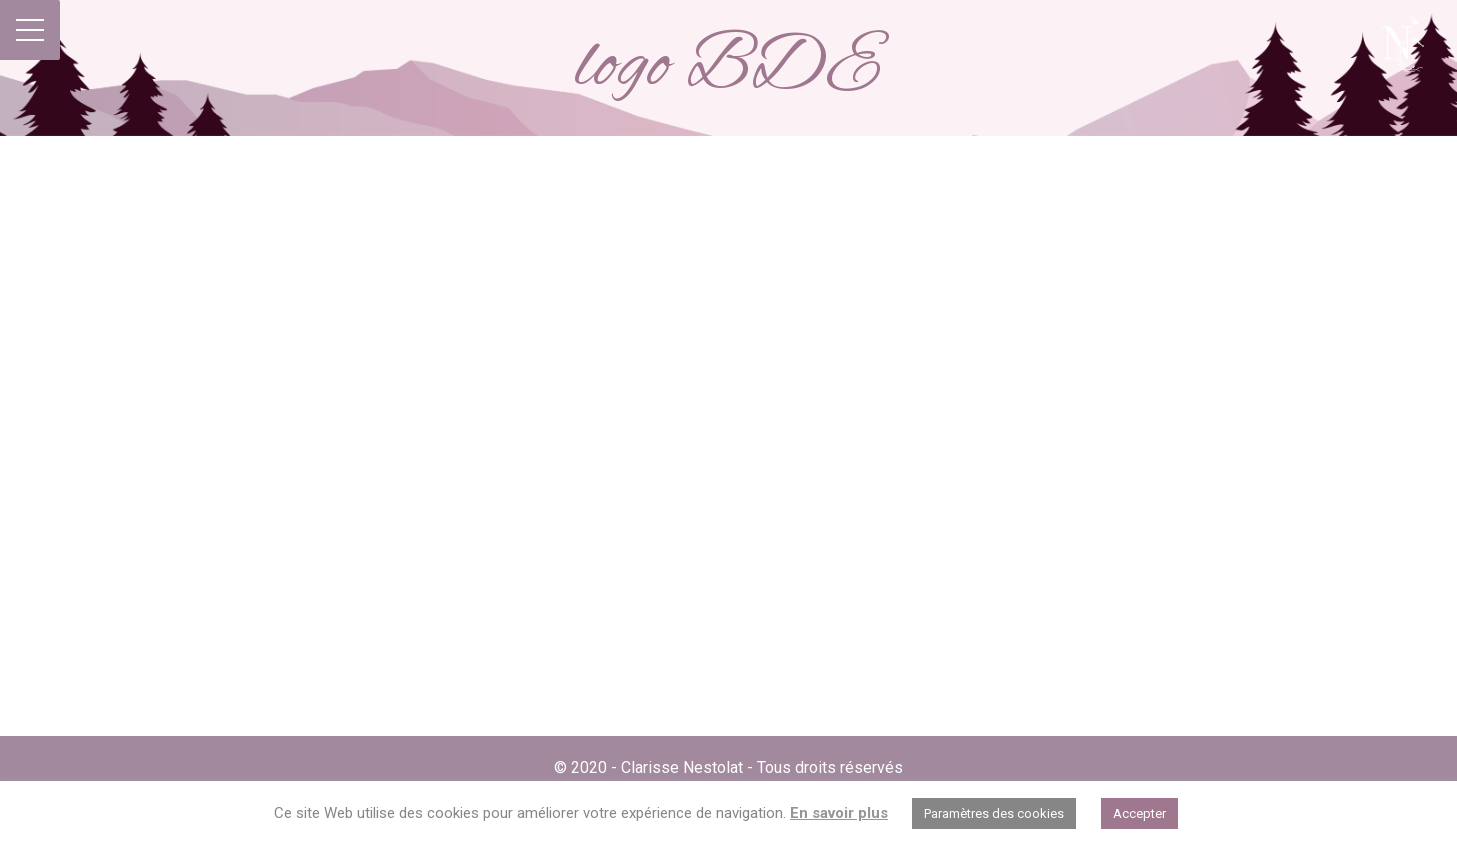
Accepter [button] (1139, 813)
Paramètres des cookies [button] (994, 813)
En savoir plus (839, 813)
